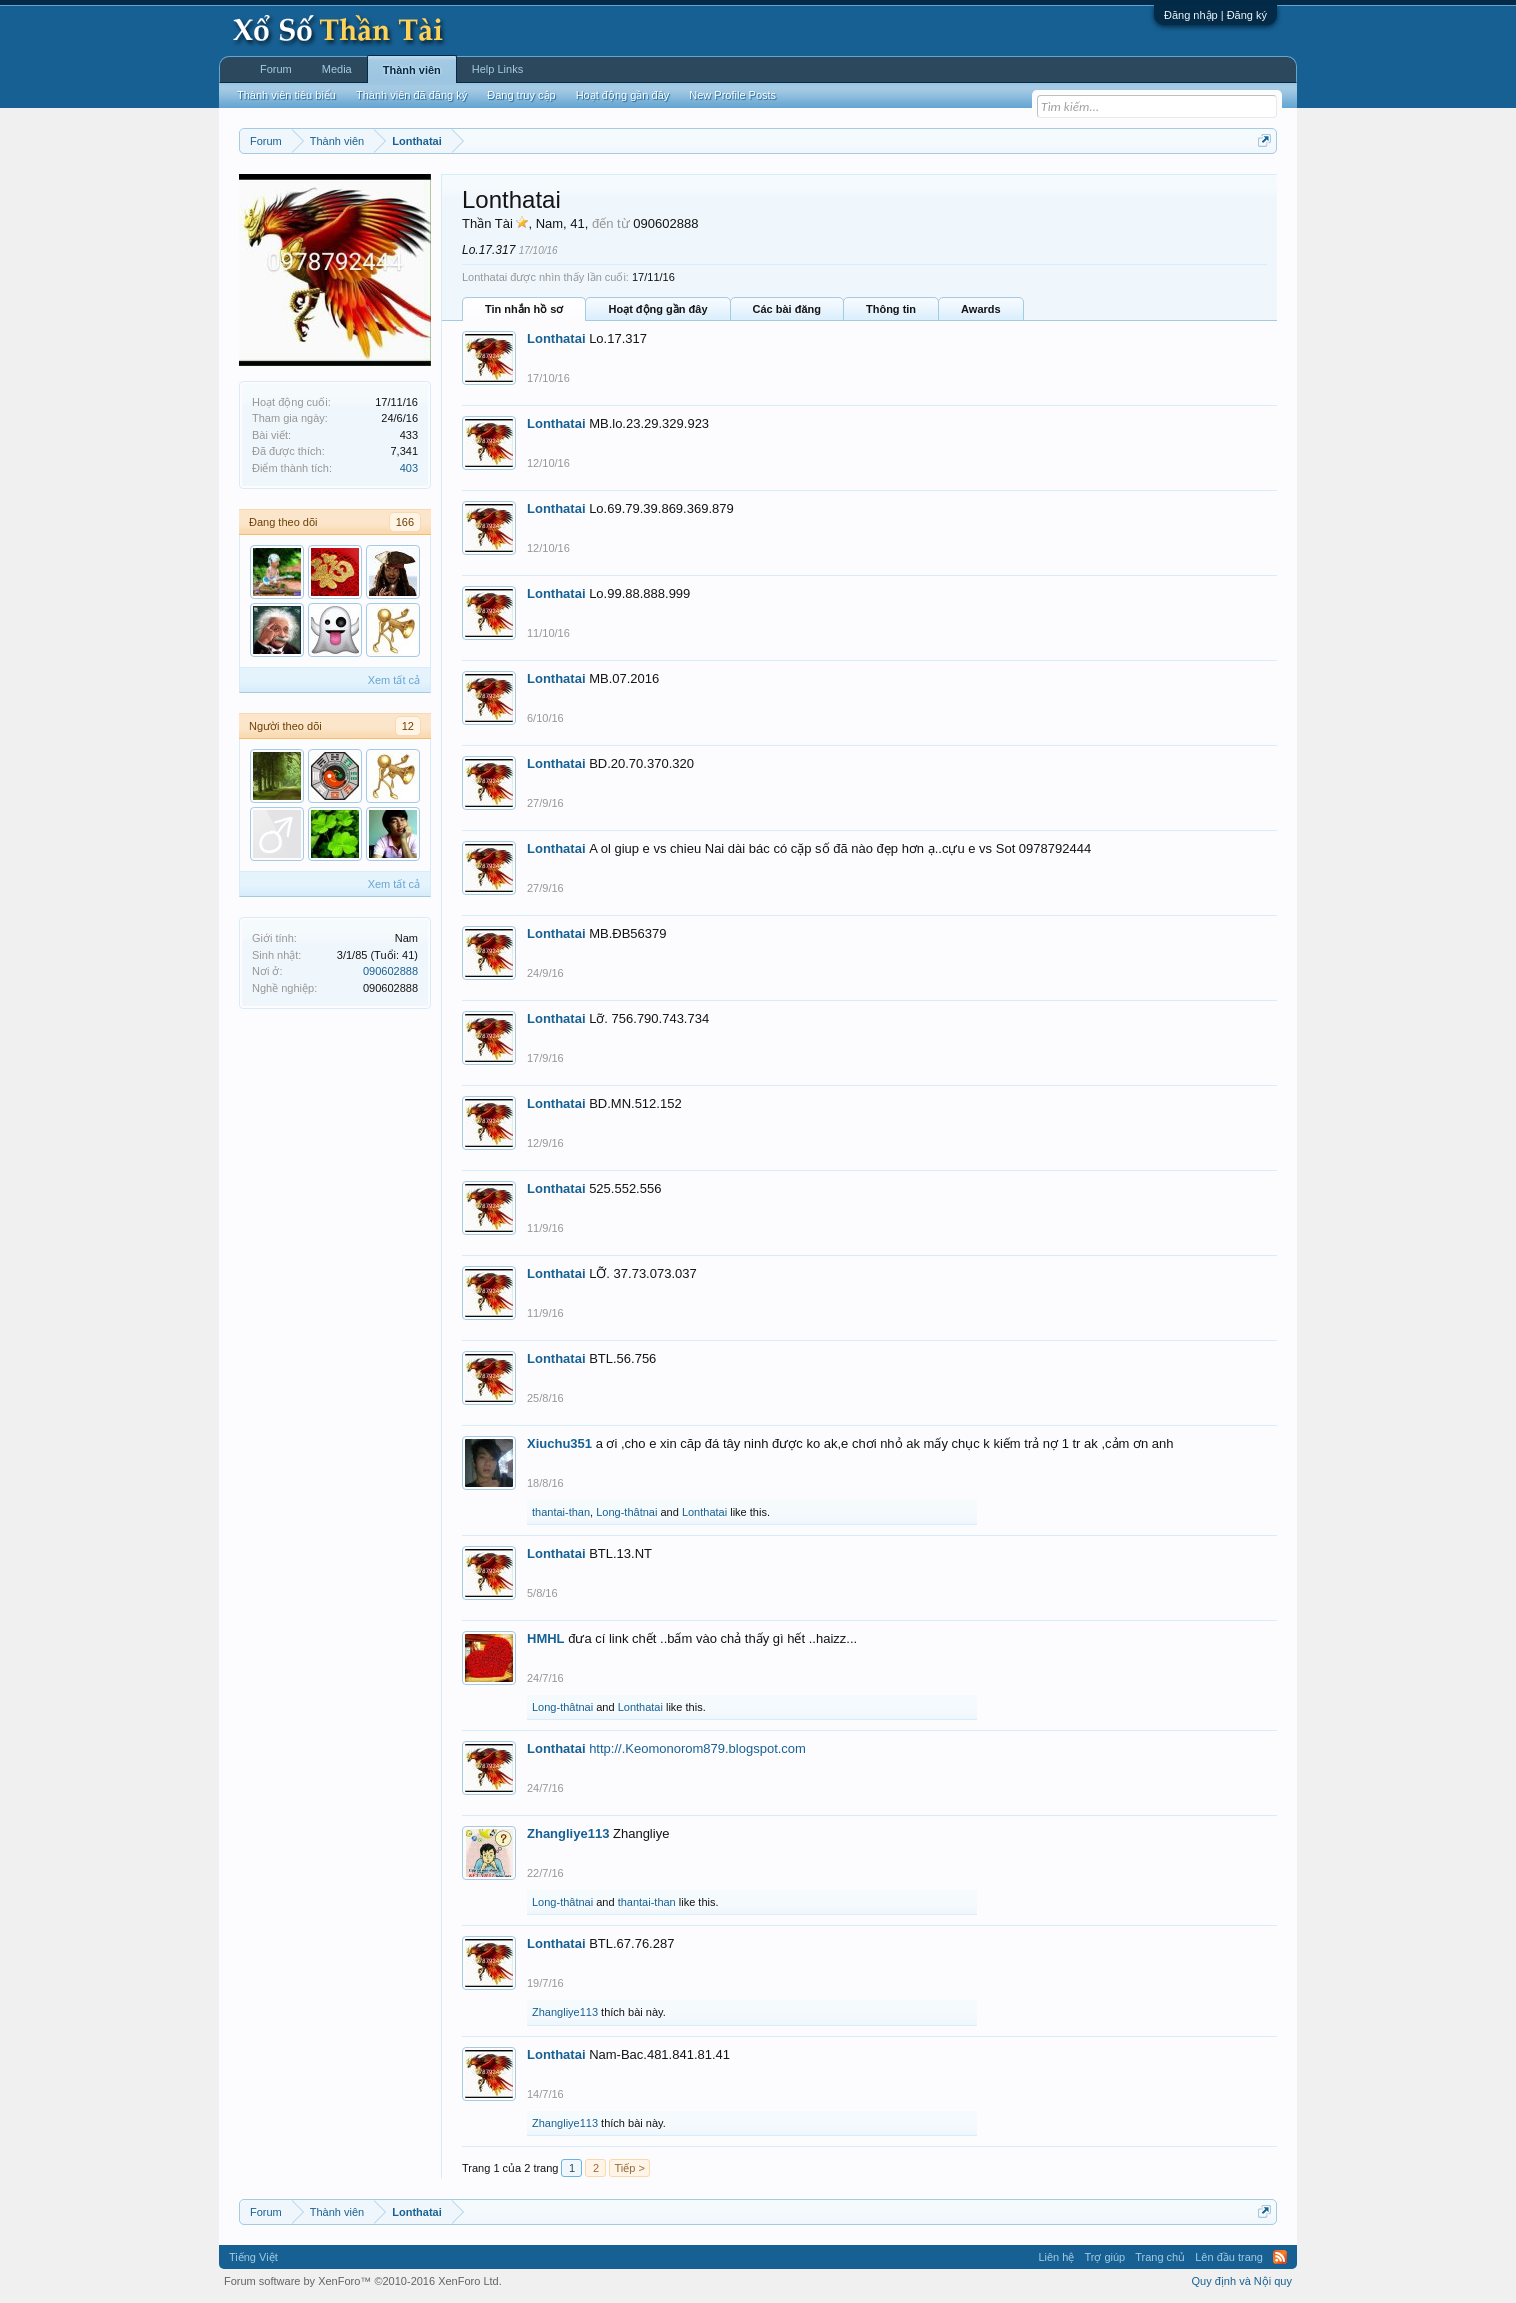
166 (405, 522)
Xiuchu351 (559, 1443)
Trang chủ (1160, 2257)
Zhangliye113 (568, 1833)
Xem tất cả (394, 680)
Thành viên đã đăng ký (411, 95)
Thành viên (412, 70)
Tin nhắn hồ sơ (524, 309)
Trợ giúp (1104, 2257)
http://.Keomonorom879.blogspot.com (697, 1748)
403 (409, 468)
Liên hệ (1056, 2257)
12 (408, 726)
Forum (276, 69)
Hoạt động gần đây (657, 309)
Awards (981, 309)
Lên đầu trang (1229, 2257)
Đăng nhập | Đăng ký (1215, 15)
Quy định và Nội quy (1242, 2281)
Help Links (497, 69)
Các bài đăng (787, 309)
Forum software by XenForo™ (363, 2281)
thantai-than (561, 1512)
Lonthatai (556, 338)
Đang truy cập (521, 95)
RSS (1280, 2257)
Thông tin (891, 309)
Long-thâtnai (626, 1512)
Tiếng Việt (253, 2257)
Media (337, 69)
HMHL (546, 1638)
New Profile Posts (732, 95)
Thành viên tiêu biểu (286, 95)
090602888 (390, 971)
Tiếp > (629, 2168)
